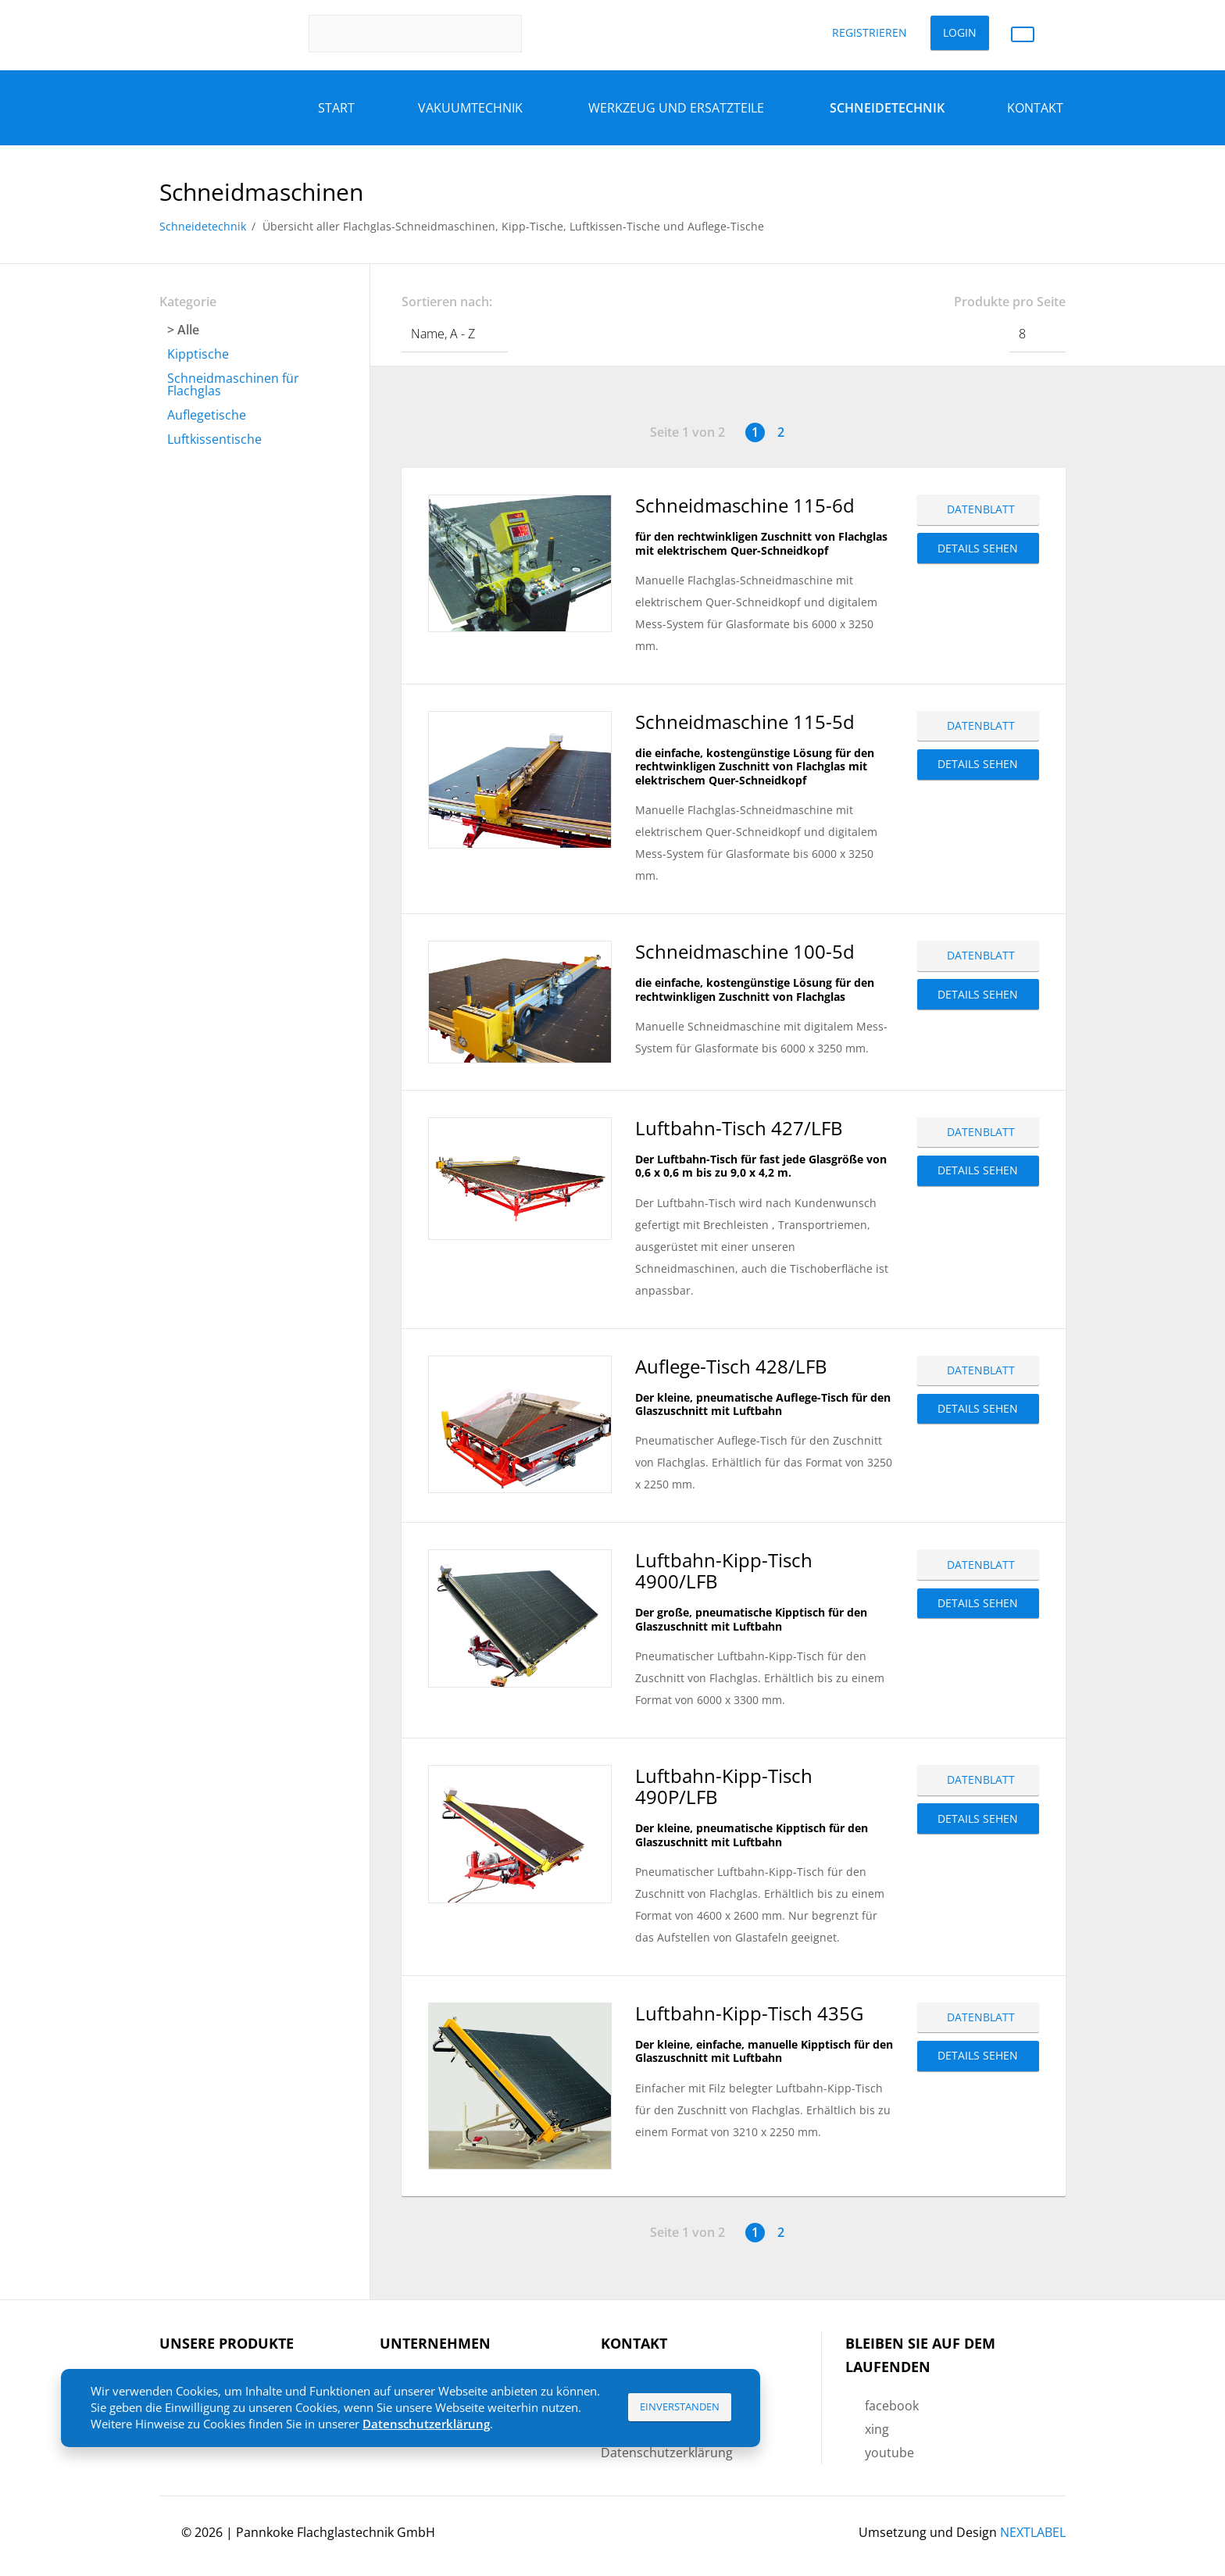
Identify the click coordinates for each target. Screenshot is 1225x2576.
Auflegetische (206, 415)
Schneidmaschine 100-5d (745, 951)
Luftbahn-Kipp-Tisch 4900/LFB (723, 1570)
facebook (892, 2405)
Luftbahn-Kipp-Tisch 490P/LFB (723, 1786)
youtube (889, 2452)
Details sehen (978, 548)
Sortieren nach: (447, 301)
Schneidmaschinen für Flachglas (233, 384)
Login (960, 32)
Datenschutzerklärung (426, 2423)
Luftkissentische (214, 439)
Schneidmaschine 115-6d (745, 505)
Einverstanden (680, 2406)
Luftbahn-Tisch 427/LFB (739, 1128)
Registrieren (869, 32)
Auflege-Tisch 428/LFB (731, 1366)
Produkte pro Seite (1010, 301)
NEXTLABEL (1033, 2532)
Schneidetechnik (202, 226)
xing (877, 2429)
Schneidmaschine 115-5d (745, 721)
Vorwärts (806, 432)
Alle (188, 329)
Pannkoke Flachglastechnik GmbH (335, 2532)
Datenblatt (981, 509)
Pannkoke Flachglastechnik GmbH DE (215, 33)
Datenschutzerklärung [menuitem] (667, 2452)
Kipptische (198, 354)
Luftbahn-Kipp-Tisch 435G (749, 2013)
